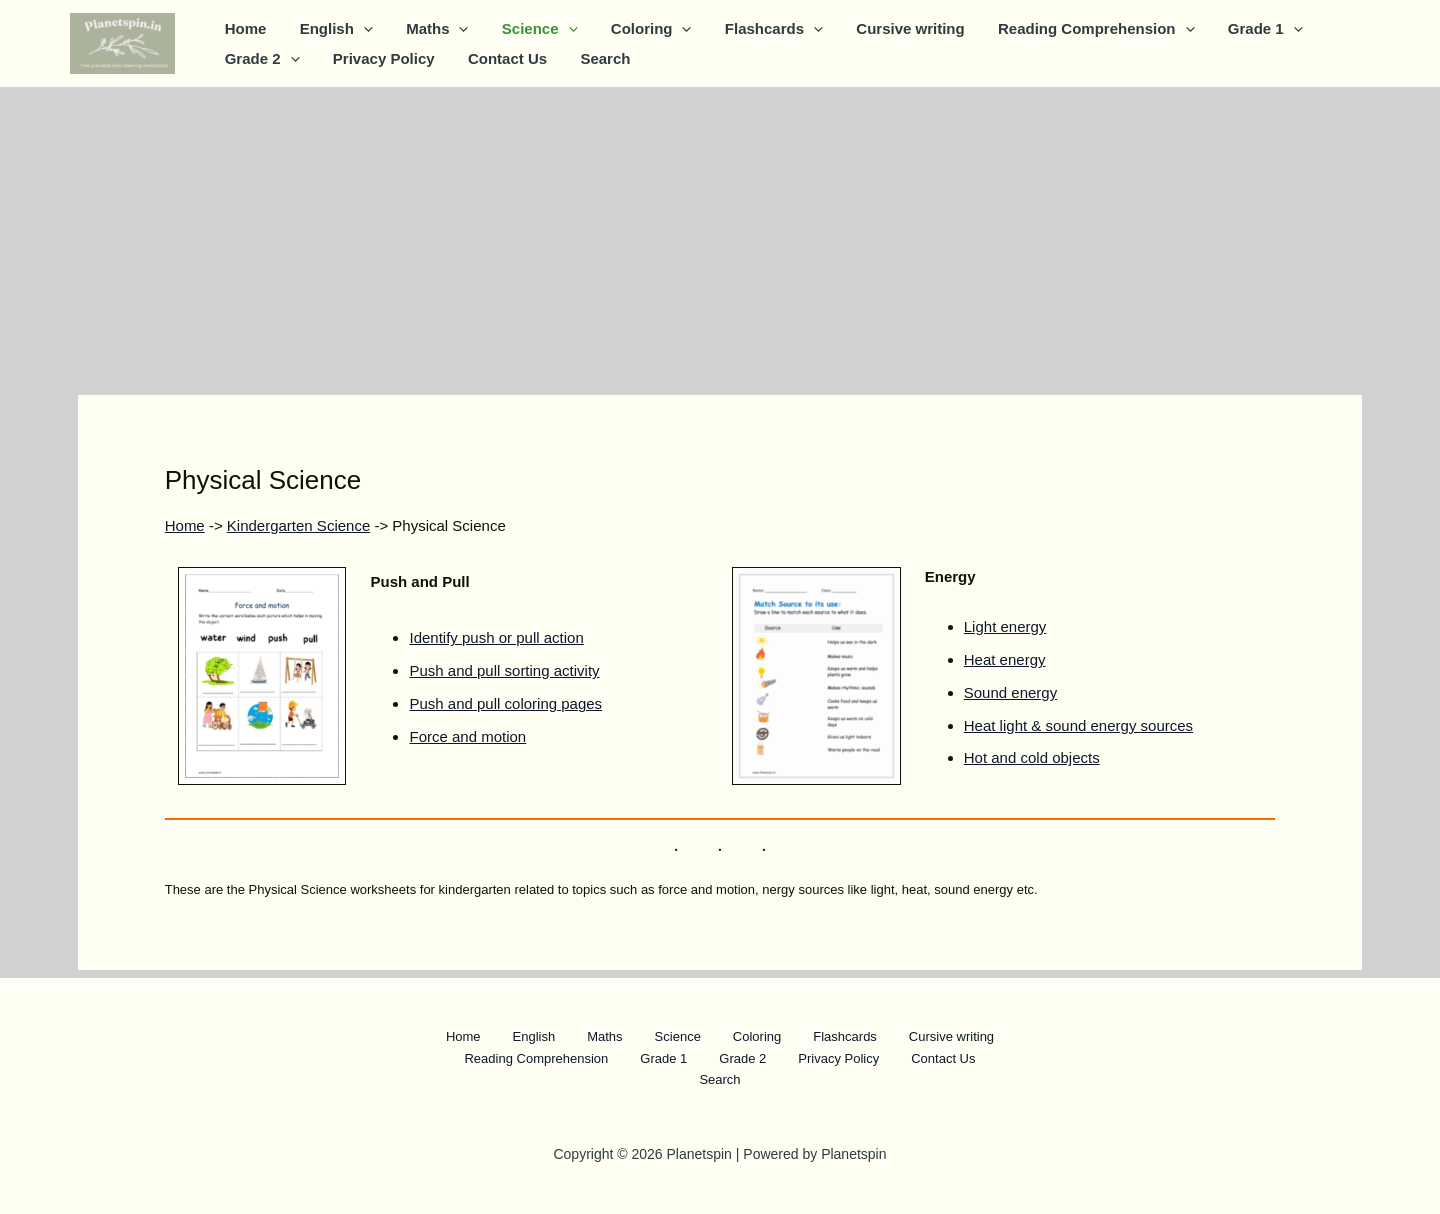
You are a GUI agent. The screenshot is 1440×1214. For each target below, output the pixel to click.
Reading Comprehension (1071, 29)
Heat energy (1005, 659)
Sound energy (1010, 692)
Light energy (1005, 626)
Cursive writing (889, 28)
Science (528, 29)
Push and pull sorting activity (504, 670)
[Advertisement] (720, 237)
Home (244, 28)
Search (594, 58)
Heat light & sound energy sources (1078, 725)
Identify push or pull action (496, 637)
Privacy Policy (379, 58)
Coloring (636, 29)
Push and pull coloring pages (505, 703)
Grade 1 (1237, 29)
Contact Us (499, 58)
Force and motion (467, 736)
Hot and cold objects (1032, 757)
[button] (358, 29)
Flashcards (756, 29)
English (331, 29)
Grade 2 (260, 59)
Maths (429, 29)
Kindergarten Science (298, 525)
